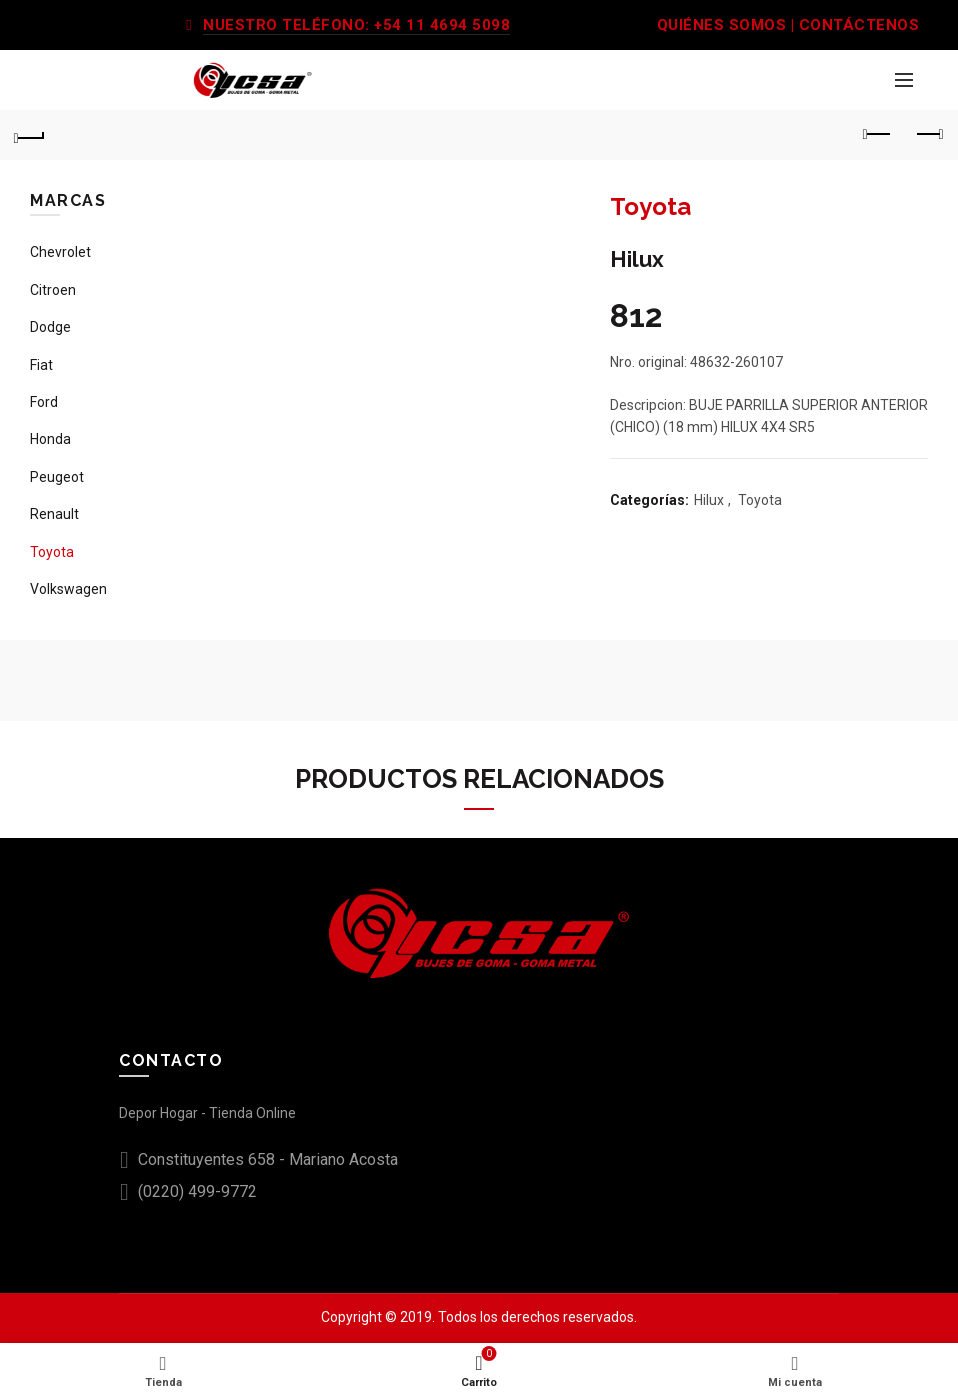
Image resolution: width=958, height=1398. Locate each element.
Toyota (760, 500)
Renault (54, 514)
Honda (50, 439)
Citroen (53, 290)
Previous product (878, 134)
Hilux (709, 500)
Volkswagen (68, 589)
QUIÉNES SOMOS (722, 25)
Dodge (50, 327)
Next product (928, 134)
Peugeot (57, 477)
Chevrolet (60, 252)
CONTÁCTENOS (859, 25)
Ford (44, 402)
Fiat (41, 365)
